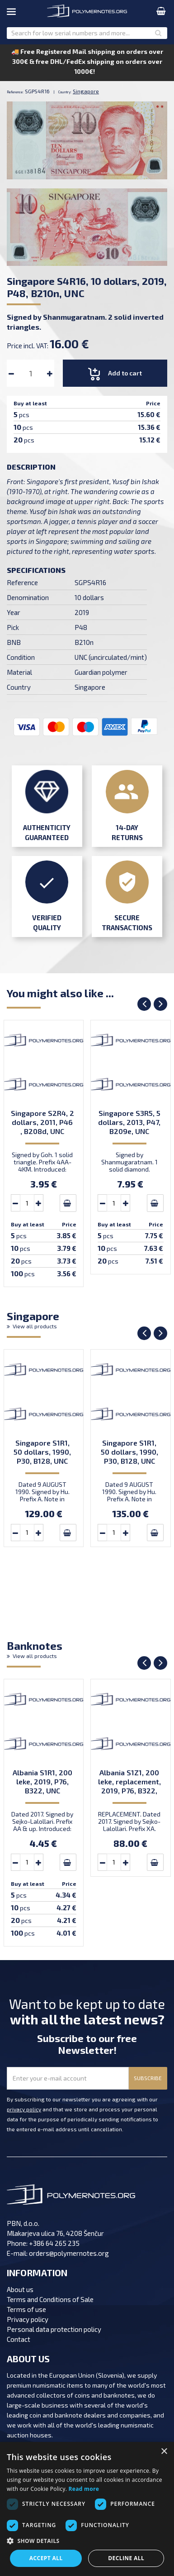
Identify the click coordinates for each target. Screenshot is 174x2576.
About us (20, 2289)
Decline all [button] (126, 2558)
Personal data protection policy (54, 2329)
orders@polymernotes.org (69, 2253)
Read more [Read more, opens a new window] (84, 2489)
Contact (18, 2339)
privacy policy (24, 2109)
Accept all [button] (46, 2558)
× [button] (163, 2451)
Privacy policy (27, 2319)
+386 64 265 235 (54, 2243)
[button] (87, 2541)
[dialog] (87, 2509)
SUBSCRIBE (148, 2078)
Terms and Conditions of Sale (50, 2299)
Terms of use (26, 2309)
